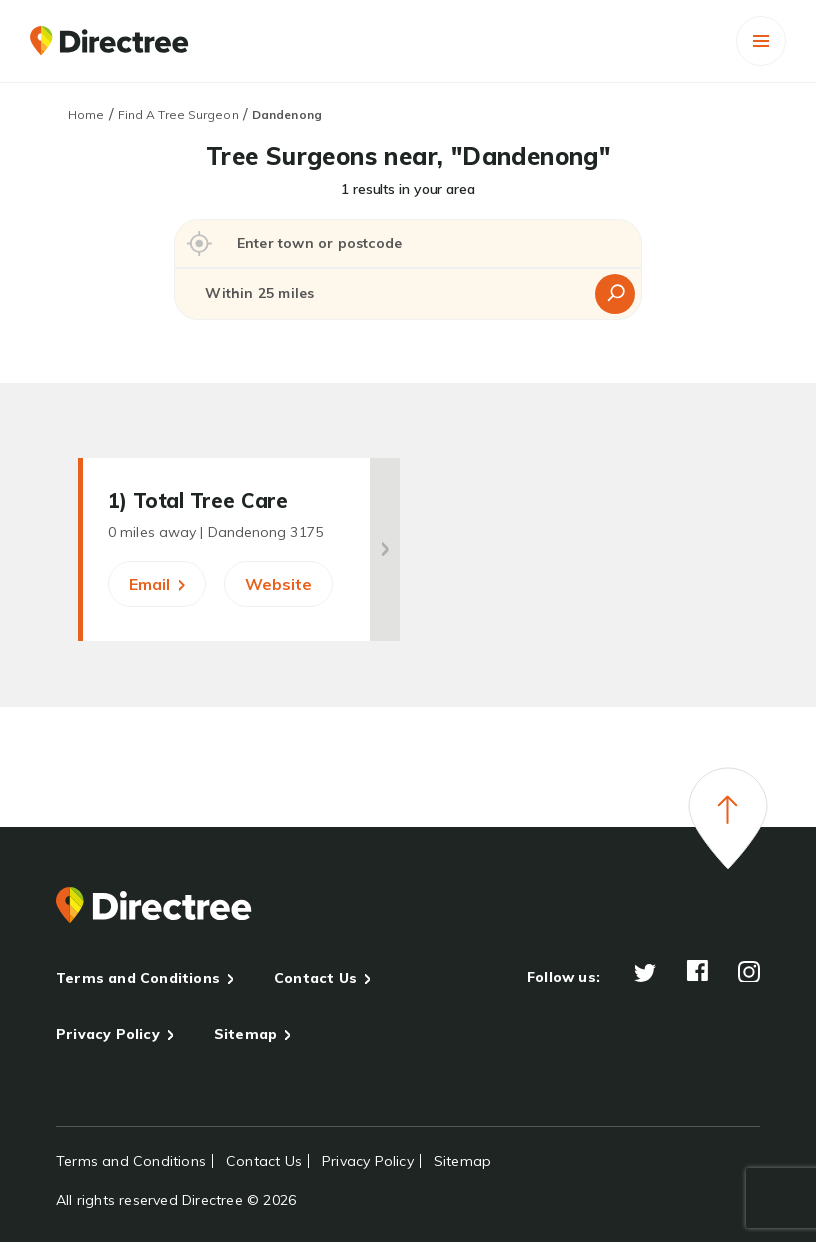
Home (86, 114)
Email (157, 584)
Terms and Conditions (138, 978)
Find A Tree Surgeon (178, 114)
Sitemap (245, 1034)
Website (278, 584)
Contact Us (315, 978)
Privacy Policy (108, 1034)
